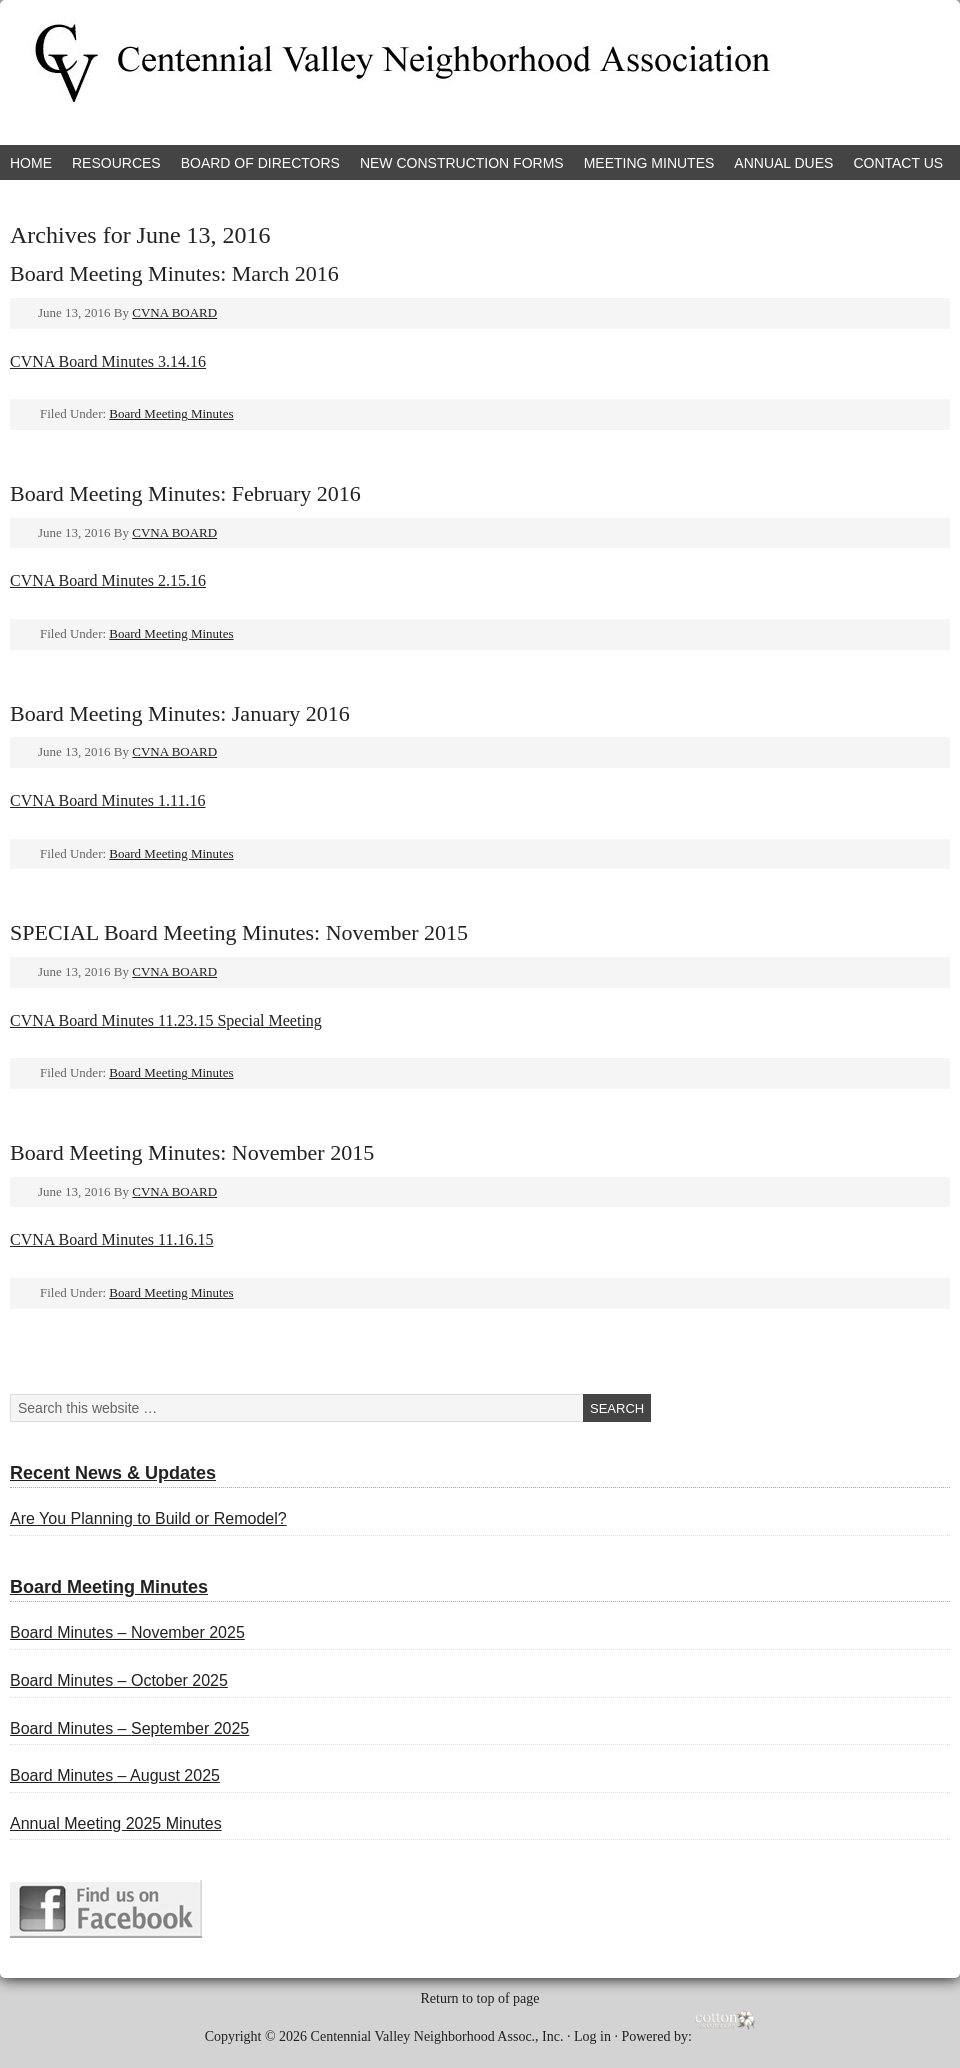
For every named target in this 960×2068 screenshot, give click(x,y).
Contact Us (898, 163)
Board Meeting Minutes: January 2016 (180, 713)
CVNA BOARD (174, 312)
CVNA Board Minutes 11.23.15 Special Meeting (166, 1020)
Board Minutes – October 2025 (119, 1680)
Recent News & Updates (113, 1473)
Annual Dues (783, 163)
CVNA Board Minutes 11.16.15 (111, 1239)
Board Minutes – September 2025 (129, 1728)
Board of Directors (260, 163)
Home (31, 163)
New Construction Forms (462, 163)
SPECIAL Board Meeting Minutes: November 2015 (239, 932)
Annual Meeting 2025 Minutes (116, 1823)
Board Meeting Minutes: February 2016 (185, 493)
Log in (592, 2035)
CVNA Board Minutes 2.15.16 (108, 580)
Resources (116, 163)
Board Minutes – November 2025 (127, 1632)
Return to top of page (480, 1998)
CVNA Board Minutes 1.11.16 (107, 800)
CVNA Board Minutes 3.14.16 (108, 361)
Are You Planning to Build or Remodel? (148, 1518)
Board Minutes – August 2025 (115, 1775)
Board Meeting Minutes (171, 413)
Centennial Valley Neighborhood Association (235, 72)
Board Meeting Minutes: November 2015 (192, 1152)
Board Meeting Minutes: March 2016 (174, 273)
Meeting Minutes (649, 163)
